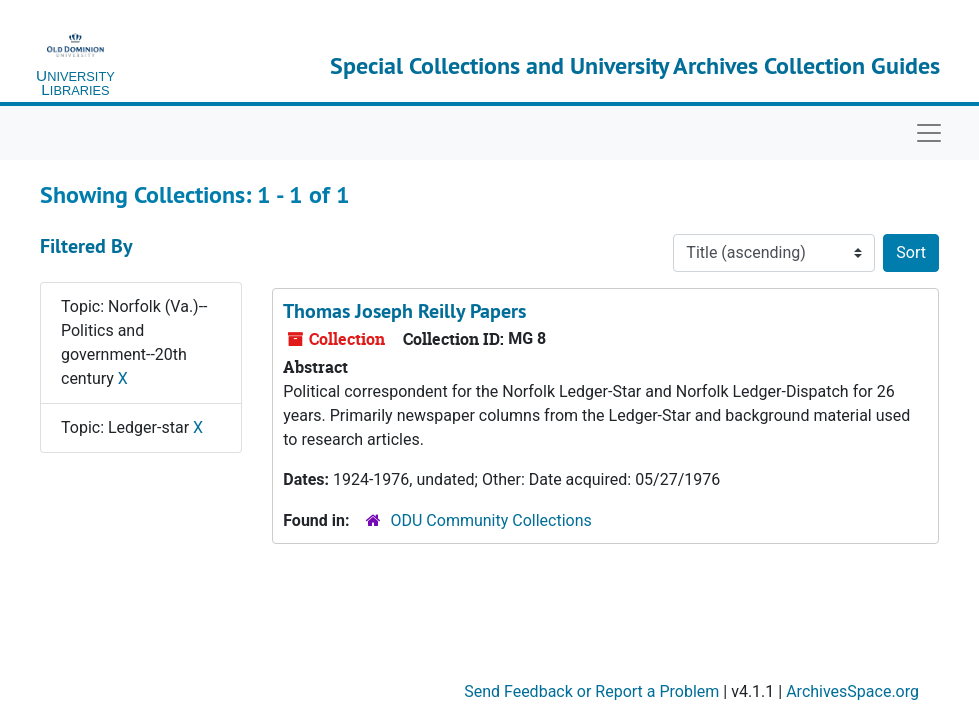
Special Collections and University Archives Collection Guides (635, 65)
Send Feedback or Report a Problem (591, 691)
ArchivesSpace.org (852, 691)
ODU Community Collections (491, 520)
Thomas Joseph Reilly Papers (404, 311)
